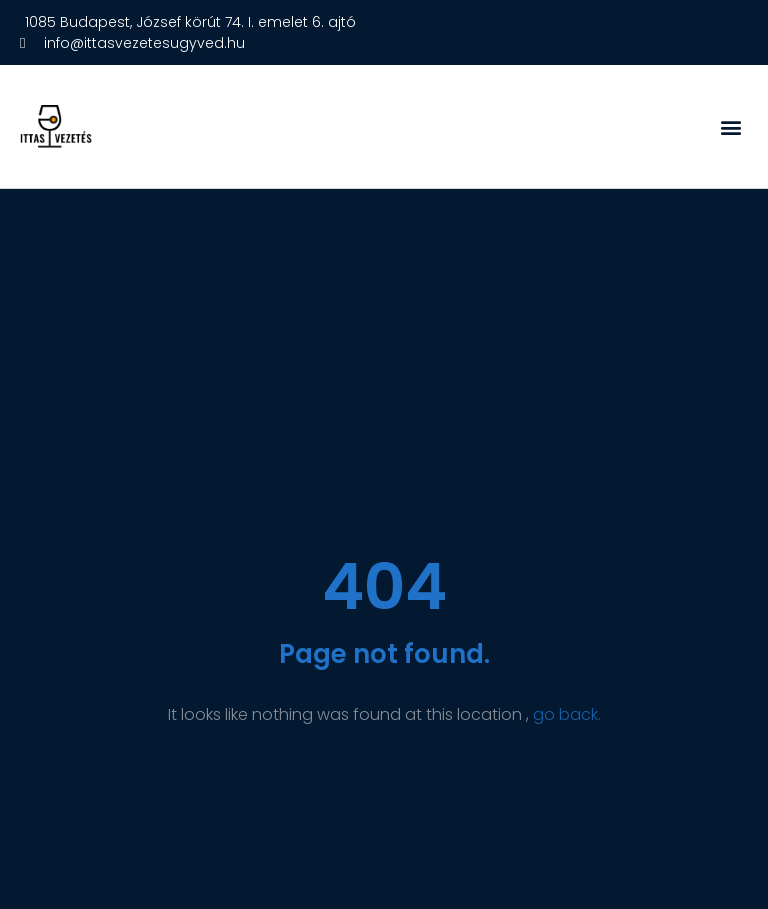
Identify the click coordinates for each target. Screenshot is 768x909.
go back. (567, 714)
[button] (731, 126)
